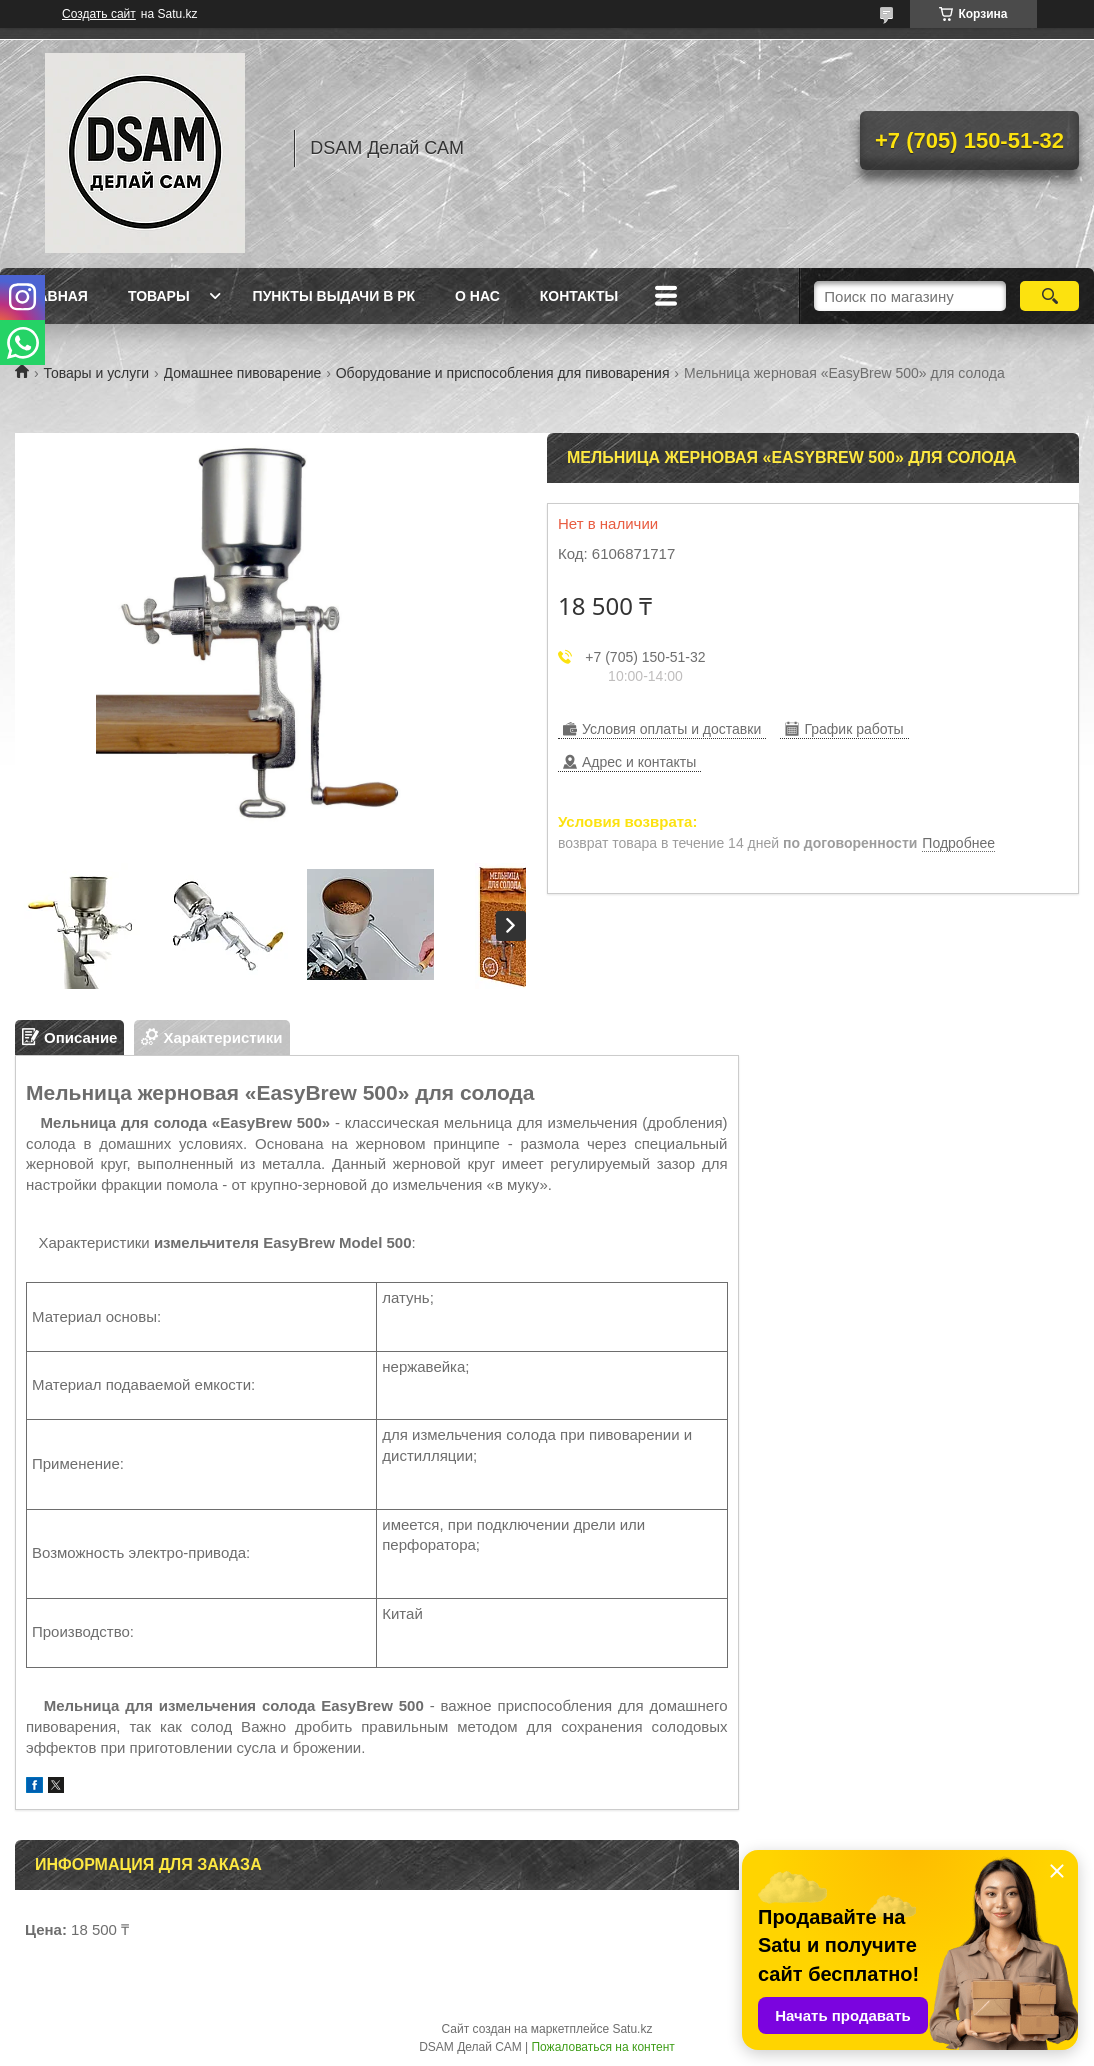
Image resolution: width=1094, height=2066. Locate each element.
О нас (477, 296)
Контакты (579, 296)
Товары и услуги (96, 373)
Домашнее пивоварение (243, 373)
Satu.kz (632, 2029)
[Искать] (1049, 296)
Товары (159, 296)
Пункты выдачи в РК (334, 296)
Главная (54, 296)
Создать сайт (99, 14)
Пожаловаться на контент (602, 2047)
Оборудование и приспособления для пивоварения (503, 373)
